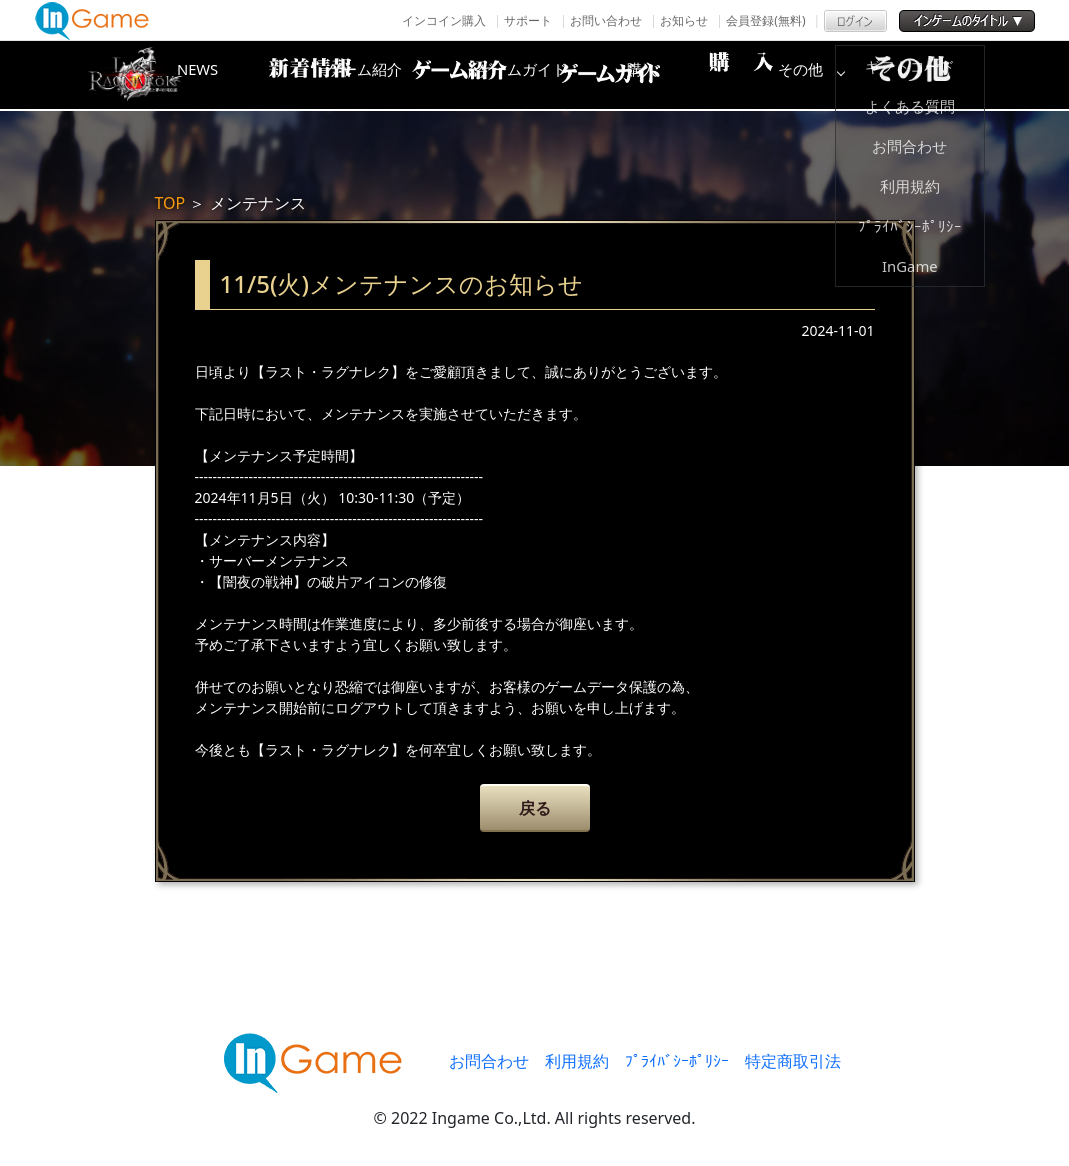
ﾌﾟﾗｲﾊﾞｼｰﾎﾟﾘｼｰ (677, 1061)
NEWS (290, 75)
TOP (170, 203)
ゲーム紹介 (450, 75)
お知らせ (684, 20)
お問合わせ (489, 1061)
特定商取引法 (793, 1061)
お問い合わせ (606, 20)
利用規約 (577, 1061)
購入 (770, 75)
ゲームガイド (610, 75)
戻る (535, 808)
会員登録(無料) (765, 20)
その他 (930, 75)
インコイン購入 (444, 20)
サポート (528, 20)
